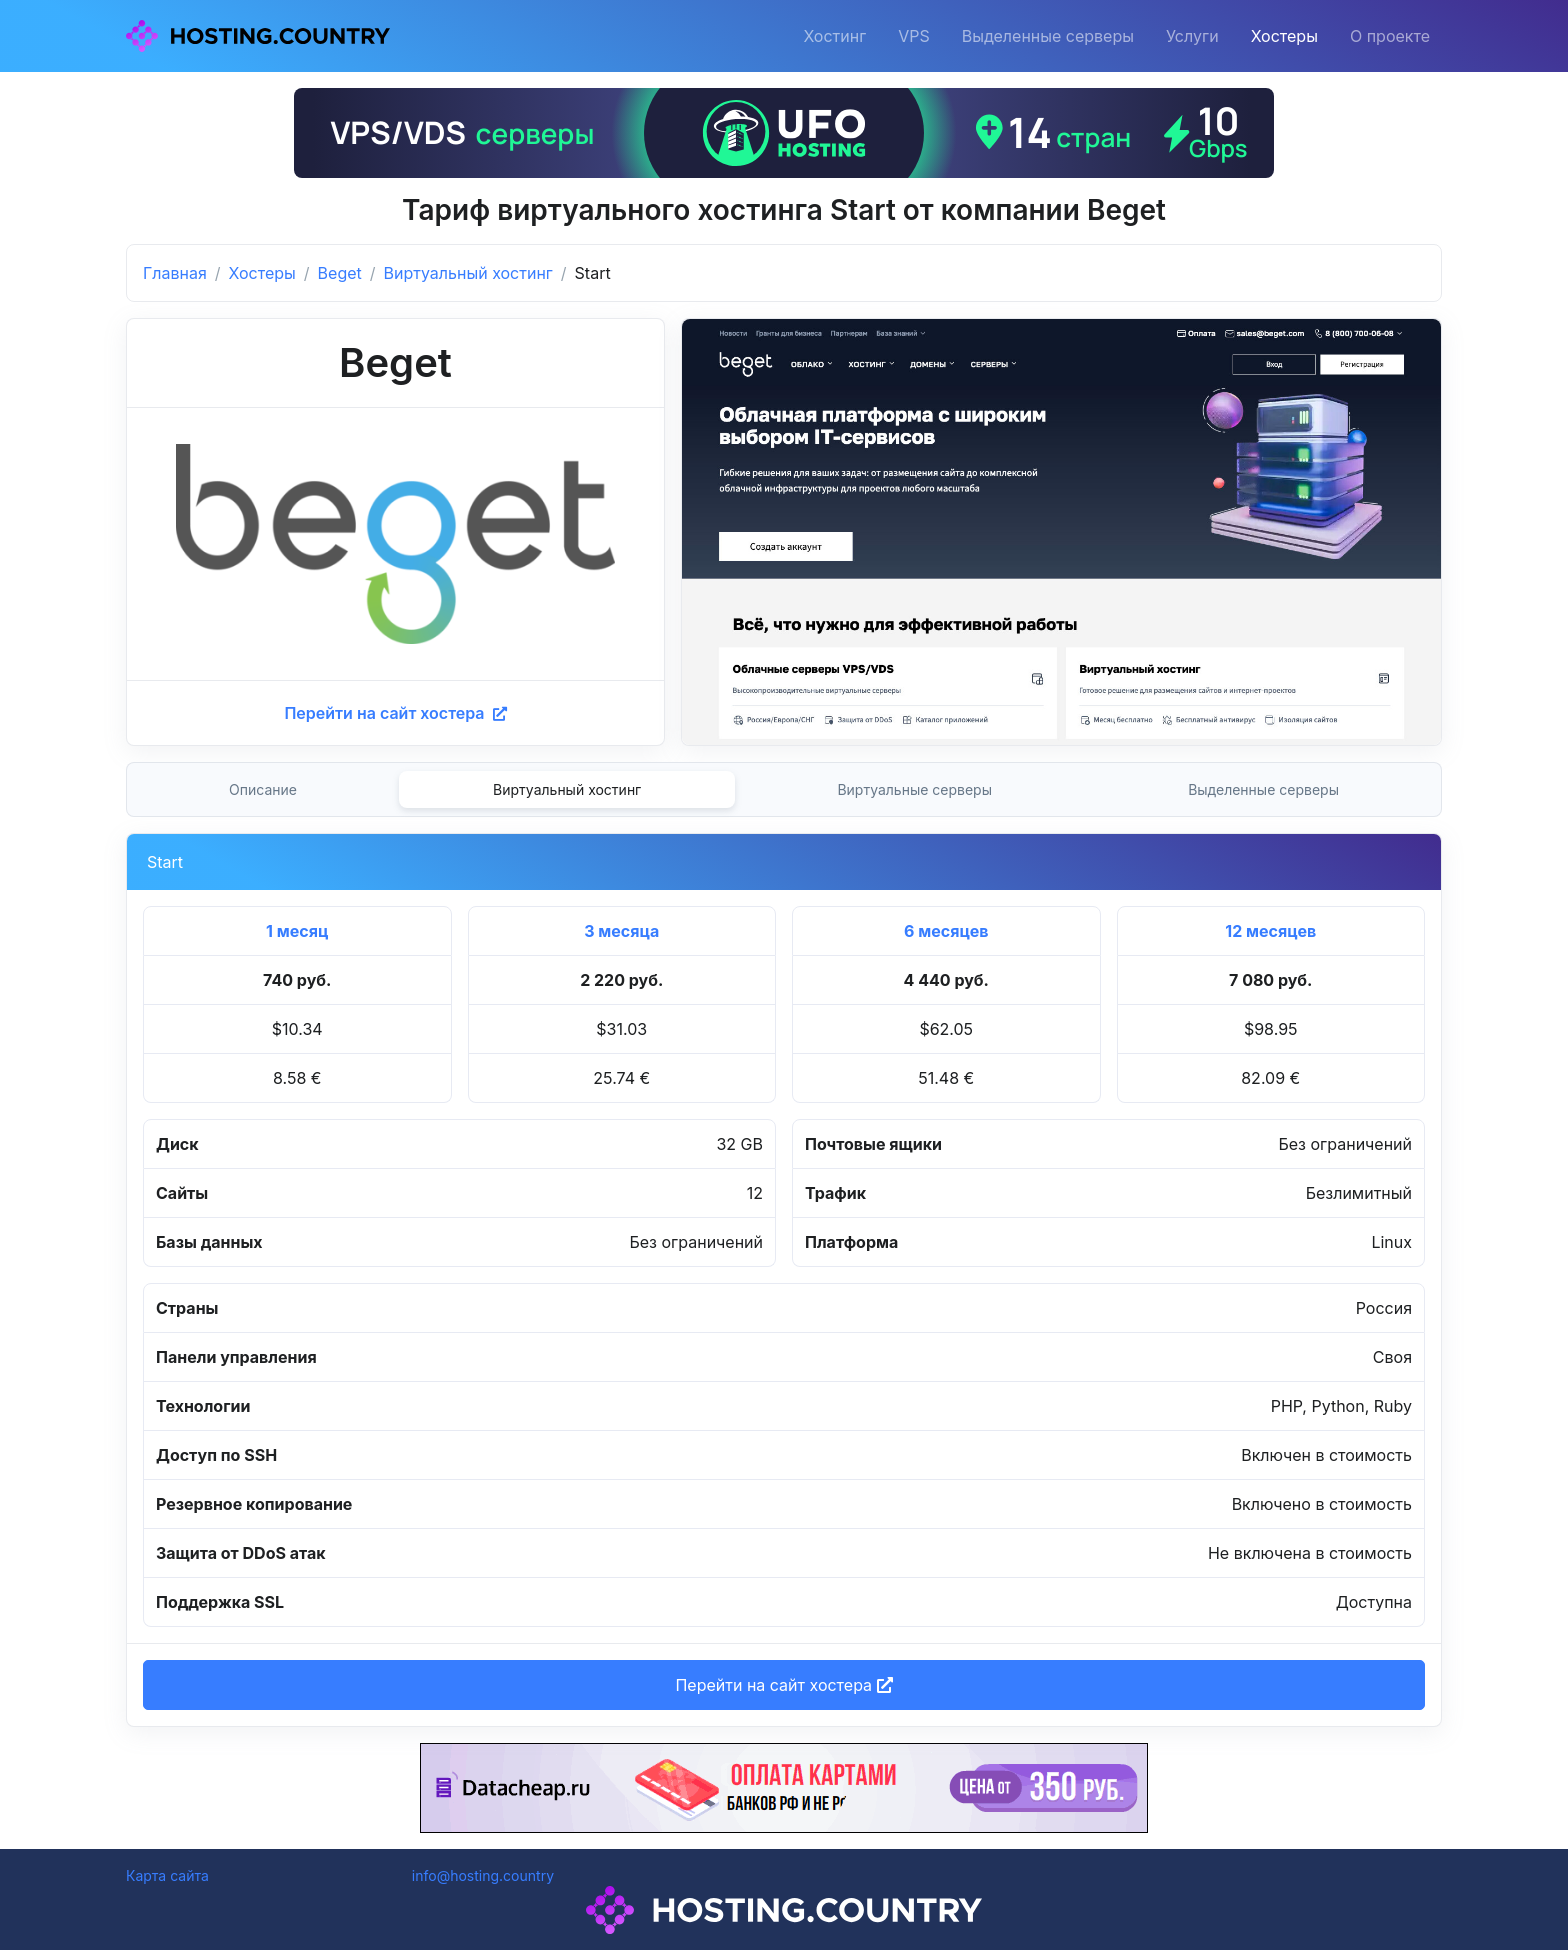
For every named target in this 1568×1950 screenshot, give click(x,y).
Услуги (1192, 36)
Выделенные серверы (1048, 36)
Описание (263, 789)
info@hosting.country (483, 1875)
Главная (175, 273)
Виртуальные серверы (914, 789)
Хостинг (834, 36)
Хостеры (1284, 36)
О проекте (1390, 36)
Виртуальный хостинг (468, 273)
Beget (340, 273)
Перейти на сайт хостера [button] (783, 1685)
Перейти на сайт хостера (395, 713)
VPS (914, 36)
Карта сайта (167, 1875)
